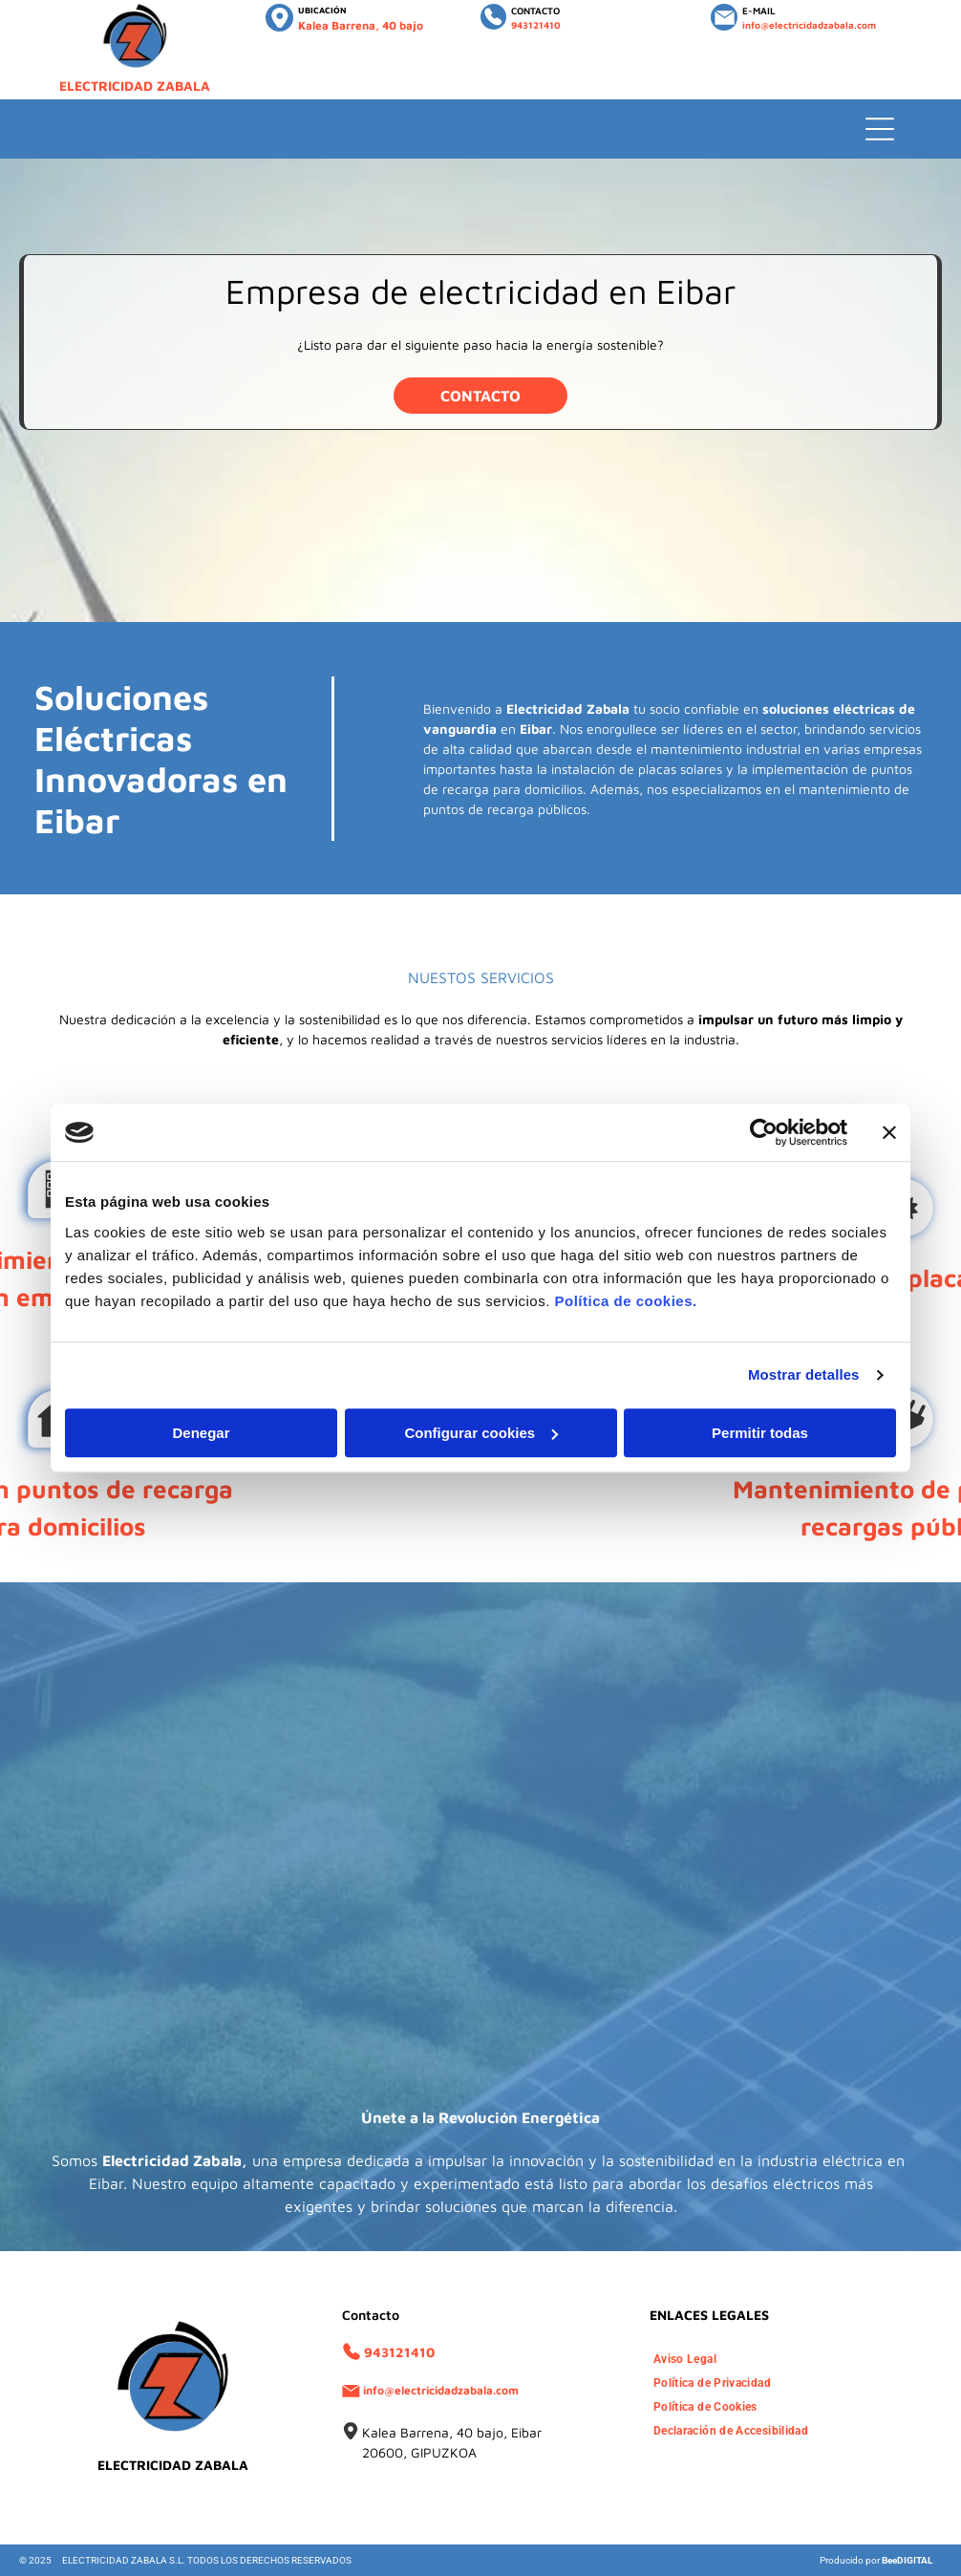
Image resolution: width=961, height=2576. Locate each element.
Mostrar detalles (804, 1374)
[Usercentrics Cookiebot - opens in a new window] (763, 1132)
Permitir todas (760, 1433)
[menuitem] (690, 2360)
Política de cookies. (625, 1301)
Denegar (200, 1433)
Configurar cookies (481, 1433)
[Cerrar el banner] (889, 1132)
